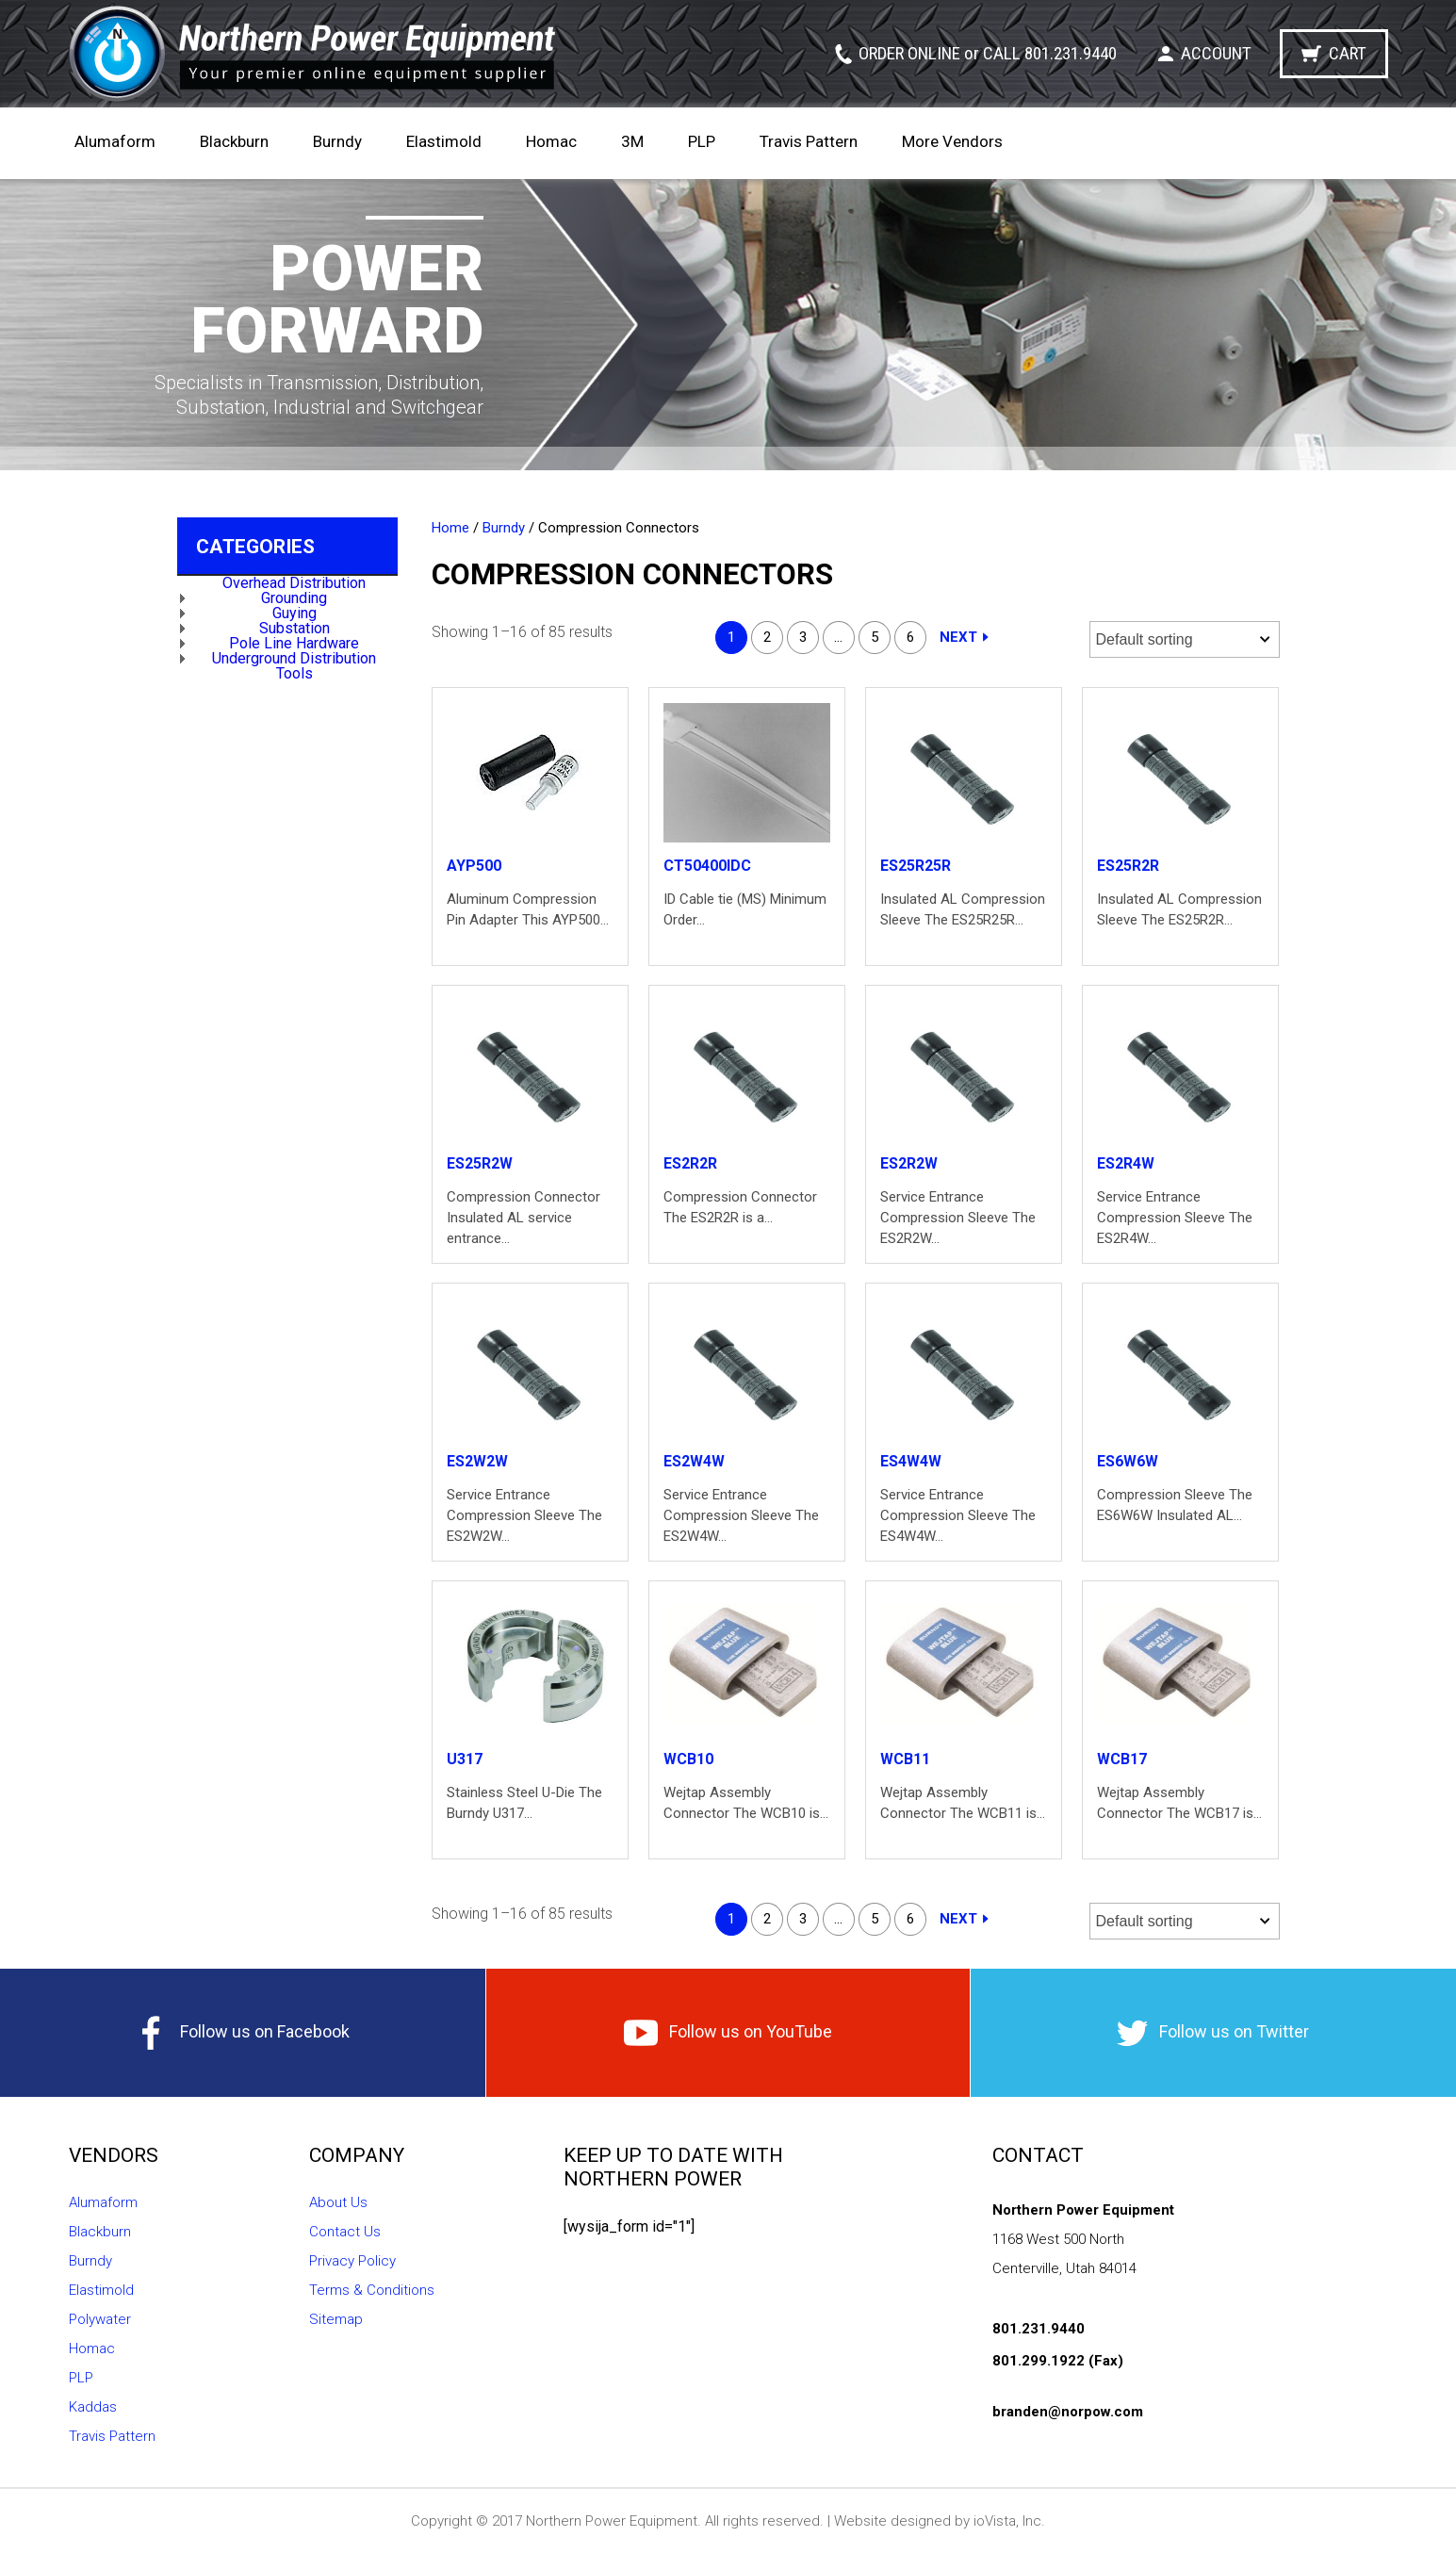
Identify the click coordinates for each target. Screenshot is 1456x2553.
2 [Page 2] (767, 637)
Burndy (337, 141)
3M (632, 141)
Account (1216, 53)
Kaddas (93, 2406)
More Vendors (952, 141)
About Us (338, 2202)
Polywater (100, 2319)
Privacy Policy (352, 2260)
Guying (294, 613)
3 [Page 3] (803, 637)
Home (450, 527)
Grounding (294, 598)
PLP (701, 141)
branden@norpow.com (1067, 2411)
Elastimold (444, 141)
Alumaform (114, 141)
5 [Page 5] (874, 637)
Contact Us (345, 2231)
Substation (294, 628)
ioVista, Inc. (1009, 2520)
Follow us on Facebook (242, 2033)
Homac (551, 141)
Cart (1347, 53)
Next (958, 637)
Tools (294, 673)
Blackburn (234, 141)
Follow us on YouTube (728, 2033)
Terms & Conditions (371, 2290)
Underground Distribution (294, 658)
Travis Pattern (809, 141)
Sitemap (336, 2319)
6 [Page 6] (910, 637)
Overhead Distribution (294, 583)
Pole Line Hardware (294, 643)
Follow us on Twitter (1213, 2033)
